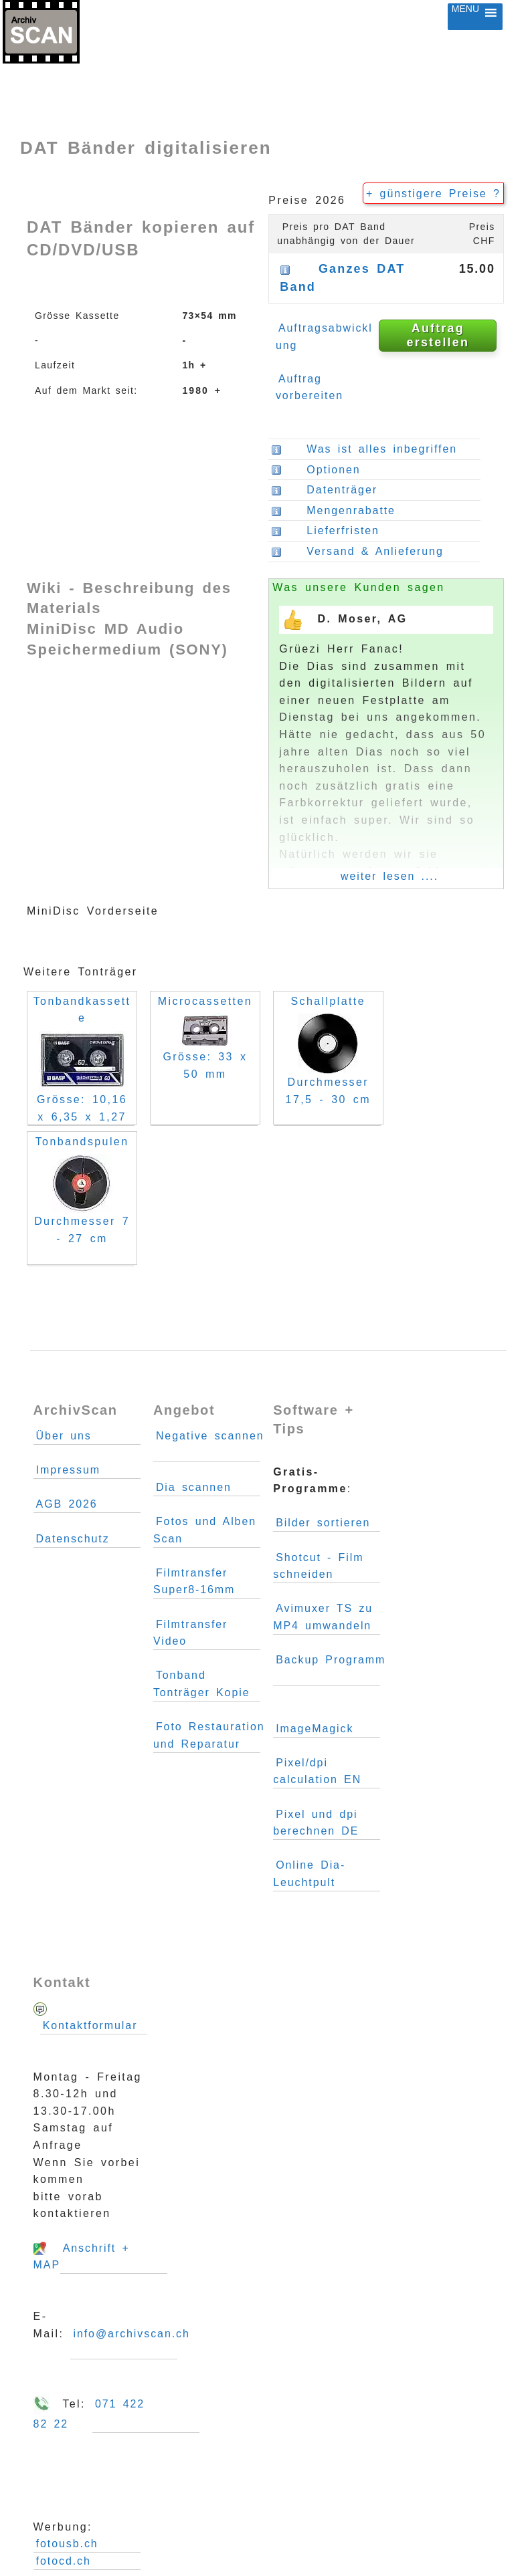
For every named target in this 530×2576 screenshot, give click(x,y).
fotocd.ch (63, 2561)
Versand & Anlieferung (372, 552)
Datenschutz (73, 1538)
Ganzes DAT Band (342, 278)
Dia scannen (194, 1487)
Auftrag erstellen (438, 335)
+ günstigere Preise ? (433, 193)
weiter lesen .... (389, 876)
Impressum (68, 1470)
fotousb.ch (67, 2543)
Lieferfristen (340, 531)
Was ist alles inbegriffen (364, 449)
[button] (465, 16)
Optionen (315, 470)
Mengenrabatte (333, 511)
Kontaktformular (90, 2025)
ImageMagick (314, 1728)
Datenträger (339, 490)
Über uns (64, 1435)
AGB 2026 (67, 1504)
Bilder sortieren (323, 1522)
